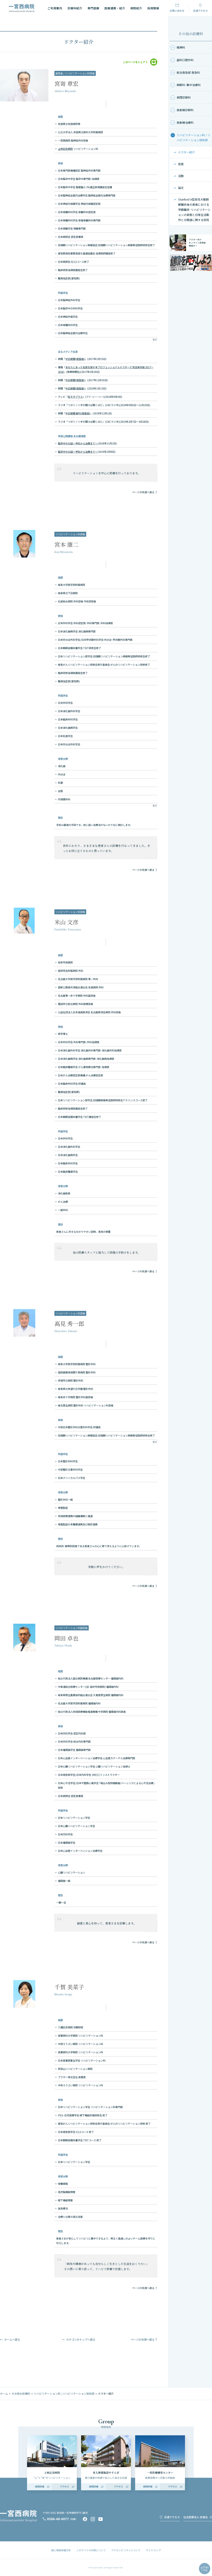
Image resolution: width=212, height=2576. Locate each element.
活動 (181, 176)
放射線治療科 (185, 122)
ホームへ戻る (12, 2339)
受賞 (181, 164)
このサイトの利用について (91, 2550)
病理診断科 (184, 97)
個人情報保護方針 (61, 2550)
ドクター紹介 (186, 152)
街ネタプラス (75, 399)
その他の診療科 (190, 33)
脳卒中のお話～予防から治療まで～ (78, 446)
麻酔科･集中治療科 (189, 85)
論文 (181, 188)
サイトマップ (153, 2550)
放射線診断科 (185, 110)
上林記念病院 (65, 151)
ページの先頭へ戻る (143, 492)
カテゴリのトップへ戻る (80, 2339)
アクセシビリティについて (126, 2550)
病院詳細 (39, 2486)
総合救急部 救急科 (188, 72)
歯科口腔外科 (185, 60)
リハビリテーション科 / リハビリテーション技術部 (193, 137)
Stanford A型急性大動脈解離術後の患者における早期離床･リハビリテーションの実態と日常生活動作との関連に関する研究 (194, 209)
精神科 (181, 47)
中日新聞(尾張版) (75, 362)
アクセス (64, 2486)
